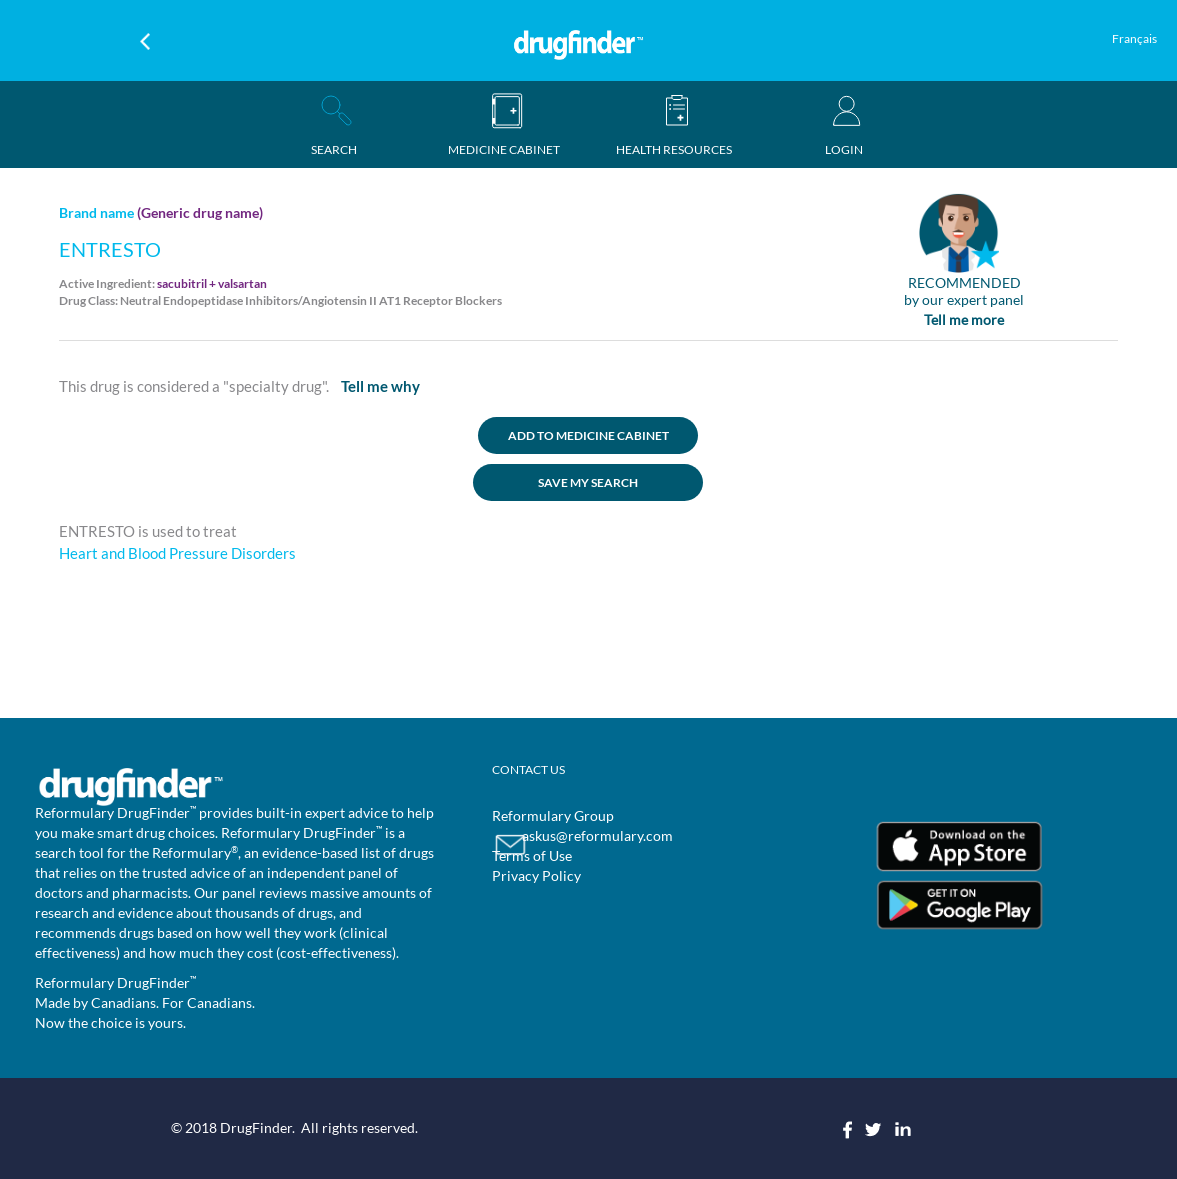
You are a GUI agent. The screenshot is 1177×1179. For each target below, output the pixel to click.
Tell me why (380, 386)
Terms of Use (532, 855)
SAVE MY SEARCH (588, 482)
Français (1134, 38)
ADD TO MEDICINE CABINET (588, 435)
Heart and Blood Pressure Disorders (177, 553)
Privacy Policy (536, 875)
